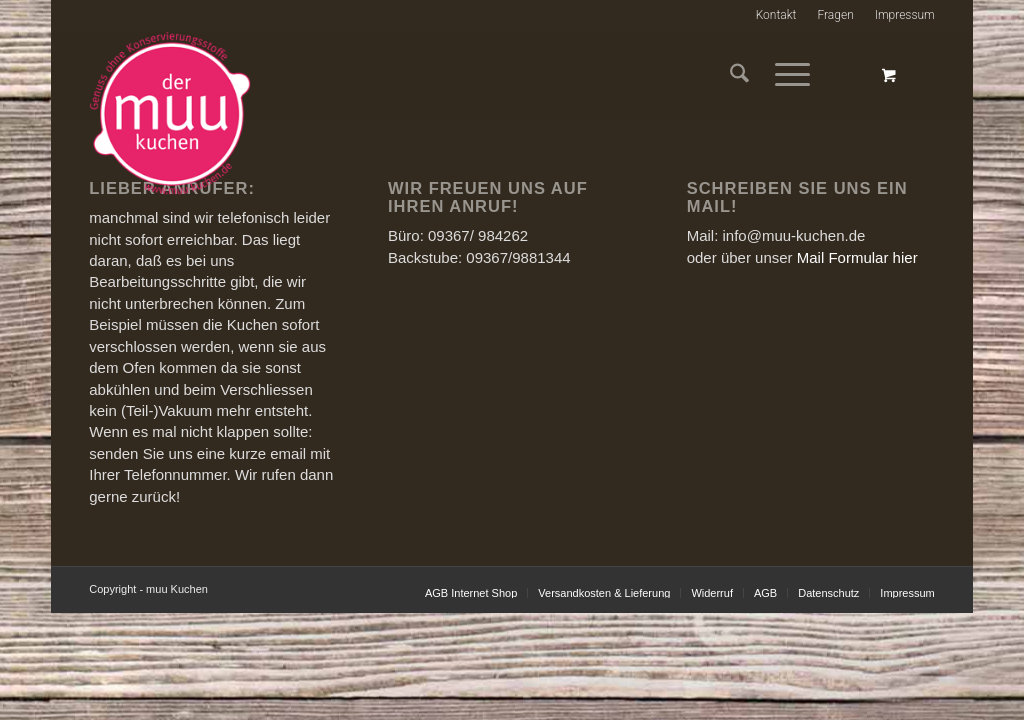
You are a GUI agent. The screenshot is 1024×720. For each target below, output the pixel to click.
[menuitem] (777, 15)
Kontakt (776, 15)
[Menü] (786, 75)
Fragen (835, 15)
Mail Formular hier (857, 257)
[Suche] (739, 75)
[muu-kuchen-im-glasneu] (480, 113)
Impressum (905, 15)
